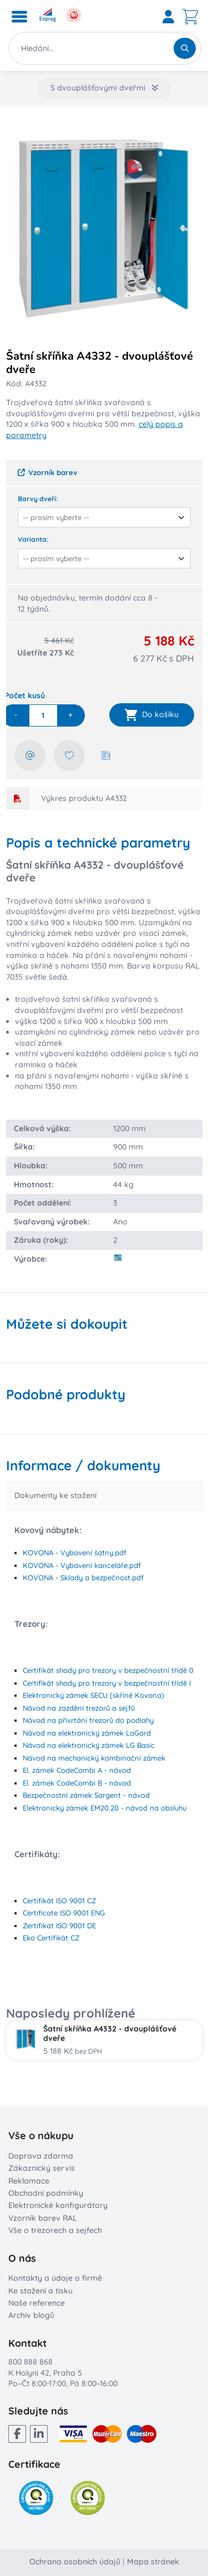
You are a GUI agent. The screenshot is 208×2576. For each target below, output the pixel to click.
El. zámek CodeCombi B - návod (77, 1782)
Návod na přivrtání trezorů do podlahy (88, 1720)
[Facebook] (17, 2434)
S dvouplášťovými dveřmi (104, 88)
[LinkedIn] (39, 2434)
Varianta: (33, 539)
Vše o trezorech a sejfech (55, 2230)
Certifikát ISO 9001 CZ (59, 1900)
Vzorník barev (47, 472)
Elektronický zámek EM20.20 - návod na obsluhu (104, 1807)
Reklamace (28, 2181)
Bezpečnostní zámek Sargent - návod (86, 1795)
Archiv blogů (31, 2315)
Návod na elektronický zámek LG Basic (89, 1745)
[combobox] (101, 517)
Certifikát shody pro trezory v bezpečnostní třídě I (107, 1682)
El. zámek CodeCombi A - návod (77, 1770)
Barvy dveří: (38, 499)
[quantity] (43, 715)
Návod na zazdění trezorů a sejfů (79, 1707)
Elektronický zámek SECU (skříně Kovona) (93, 1695)
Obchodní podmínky (45, 2193)
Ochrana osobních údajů (74, 2562)
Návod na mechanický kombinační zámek (94, 1757)
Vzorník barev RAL (42, 2218)
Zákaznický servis (41, 2168)
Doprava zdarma (40, 2156)
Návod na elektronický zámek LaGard (87, 1732)
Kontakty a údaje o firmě (55, 2278)
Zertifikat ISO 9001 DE (59, 1925)
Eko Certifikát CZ (51, 1937)
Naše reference (36, 2303)
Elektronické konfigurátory (58, 2205)
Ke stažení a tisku (40, 2291)
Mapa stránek (153, 2562)
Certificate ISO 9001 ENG (64, 1912)
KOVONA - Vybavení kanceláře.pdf (82, 1565)
